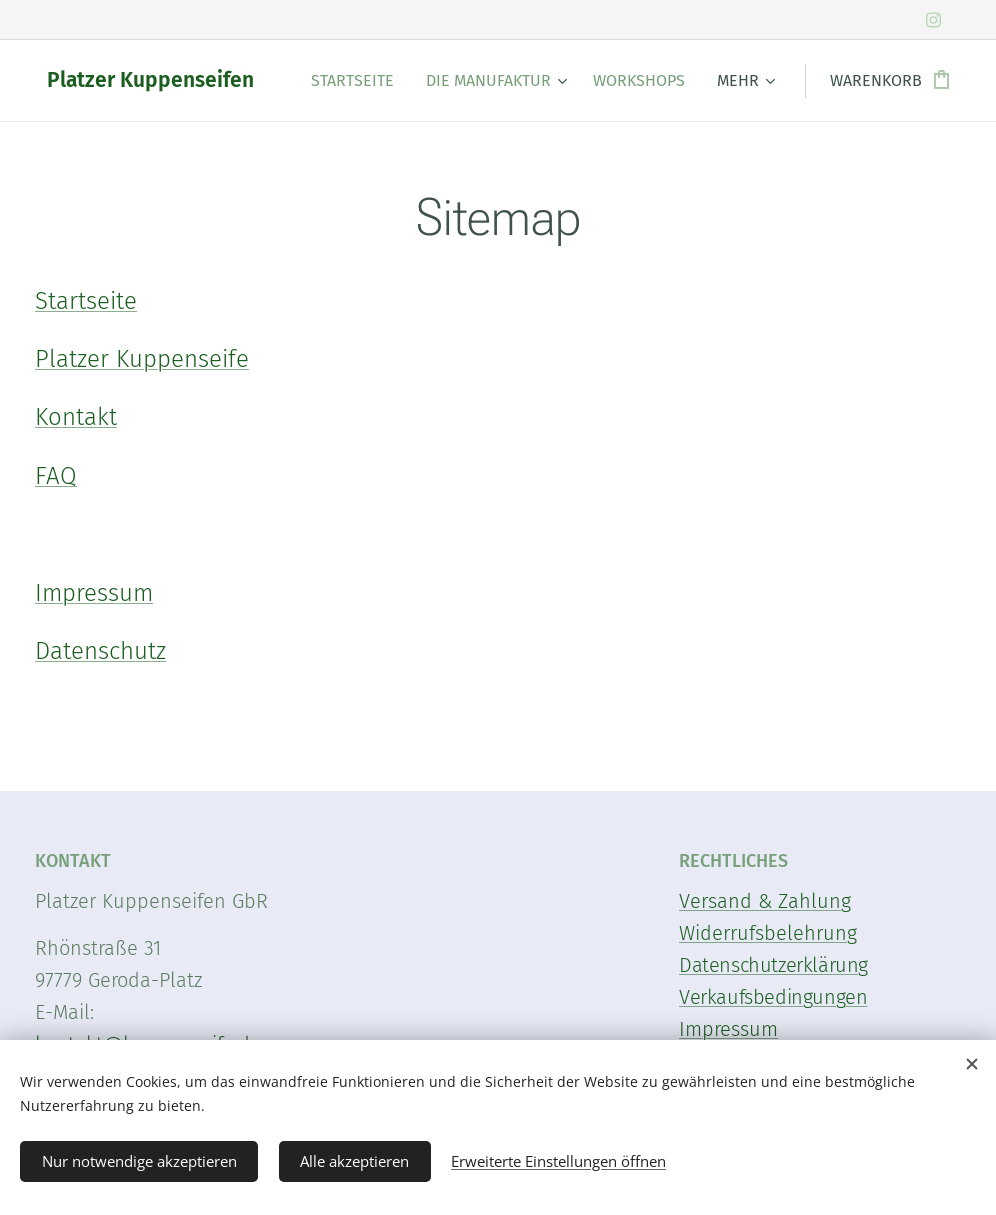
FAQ (56, 476)
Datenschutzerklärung (773, 965)
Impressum (94, 593)
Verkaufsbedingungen (773, 997)
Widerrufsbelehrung (768, 933)
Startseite (86, 301)
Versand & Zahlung (765, 901)
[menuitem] (358, 81)
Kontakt (76, 417)
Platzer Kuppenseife (142, 359)
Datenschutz (100, 651)
